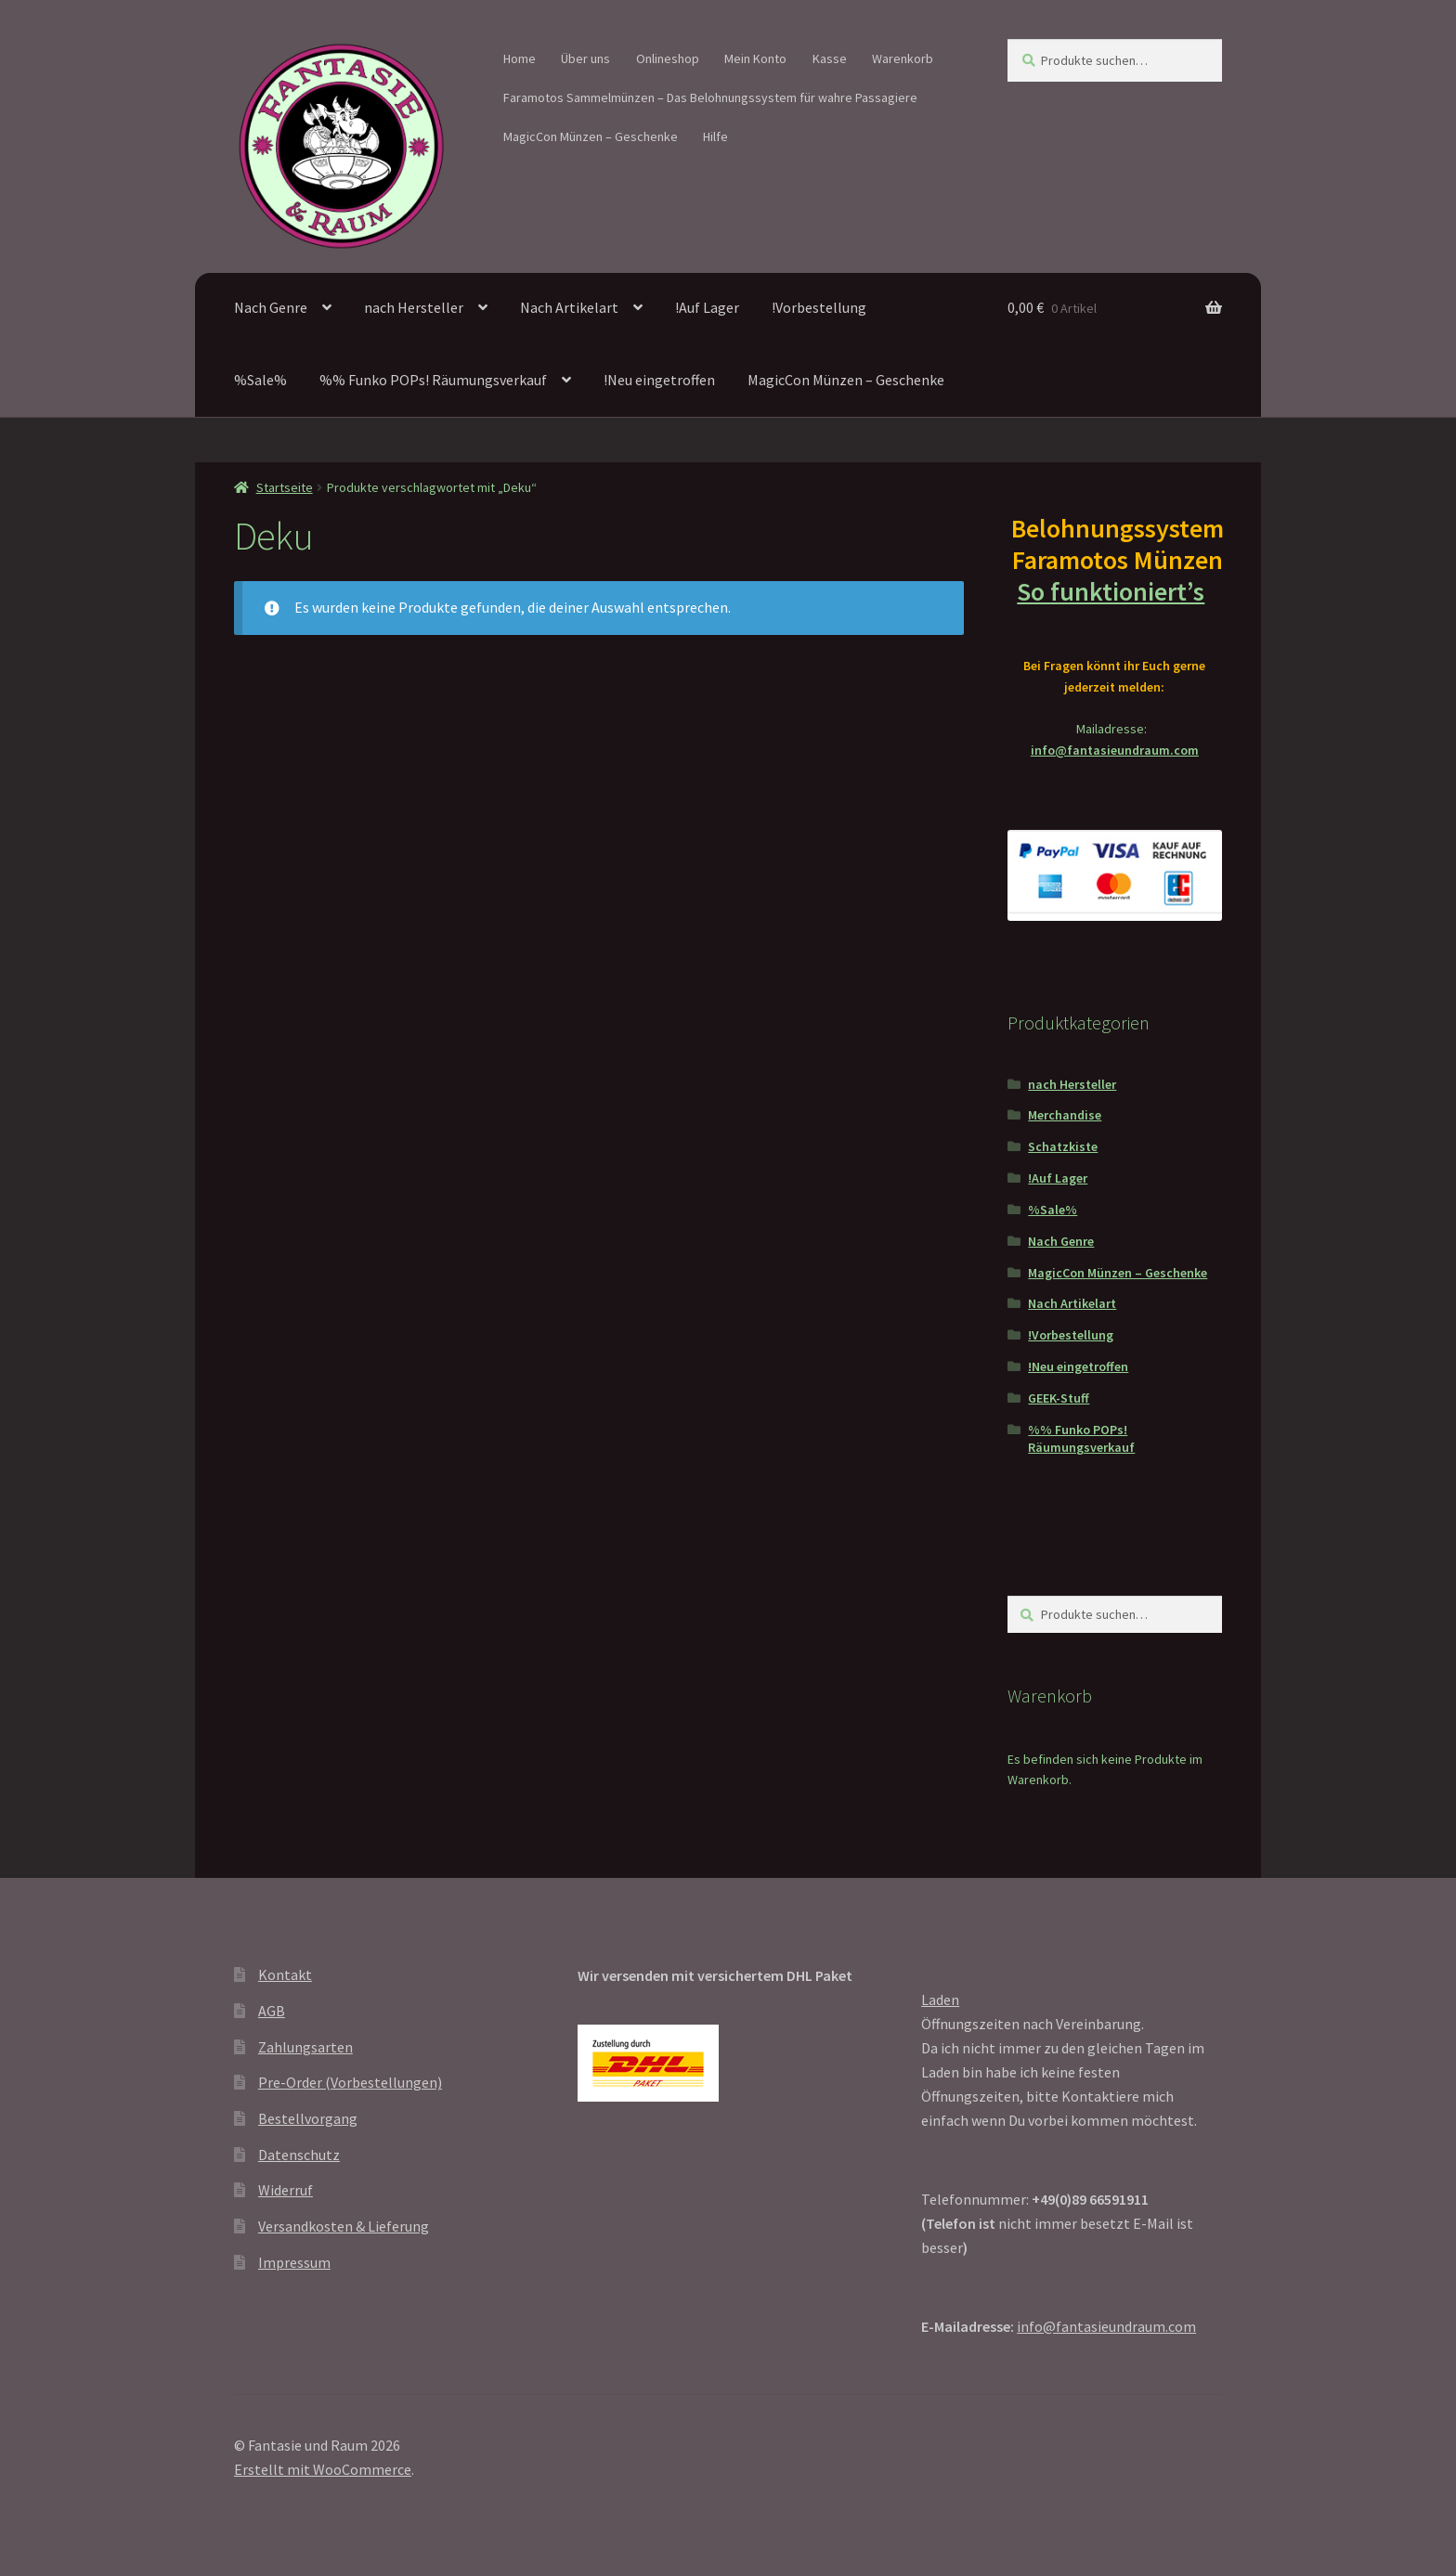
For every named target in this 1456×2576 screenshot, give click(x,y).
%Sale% (260, 379)
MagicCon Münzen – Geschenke (590, 136)
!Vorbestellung (819, 307)
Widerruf (285, 2190)
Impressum (294, 2262)
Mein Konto (755, 58)
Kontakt (285, 1974)
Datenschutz (299, 2154)
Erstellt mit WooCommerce (322, 2469)
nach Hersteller (413, 307)
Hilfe (715, 136)
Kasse (829, 58)
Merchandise (1064, 1115)
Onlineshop (667, 58)
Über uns (585, 58)
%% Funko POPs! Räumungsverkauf (433, 379)
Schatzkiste (1063, 1146)
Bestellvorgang (308, 2118)
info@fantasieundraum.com (1115, 750)
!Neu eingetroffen (659, 379)
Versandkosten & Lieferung (343, 2226)
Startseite (284, 487)
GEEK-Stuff (1058, 1398)
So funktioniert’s (1114, 591)
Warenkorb (902, 58)
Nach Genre (270, 307)
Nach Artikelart (569, 307)
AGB (271, 2010)
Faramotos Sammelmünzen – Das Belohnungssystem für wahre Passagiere (710, 97)
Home (519, 58)
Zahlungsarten (305, 2047)
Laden (940, 1999)
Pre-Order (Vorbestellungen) (350, 2082)
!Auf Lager (707, 307)
